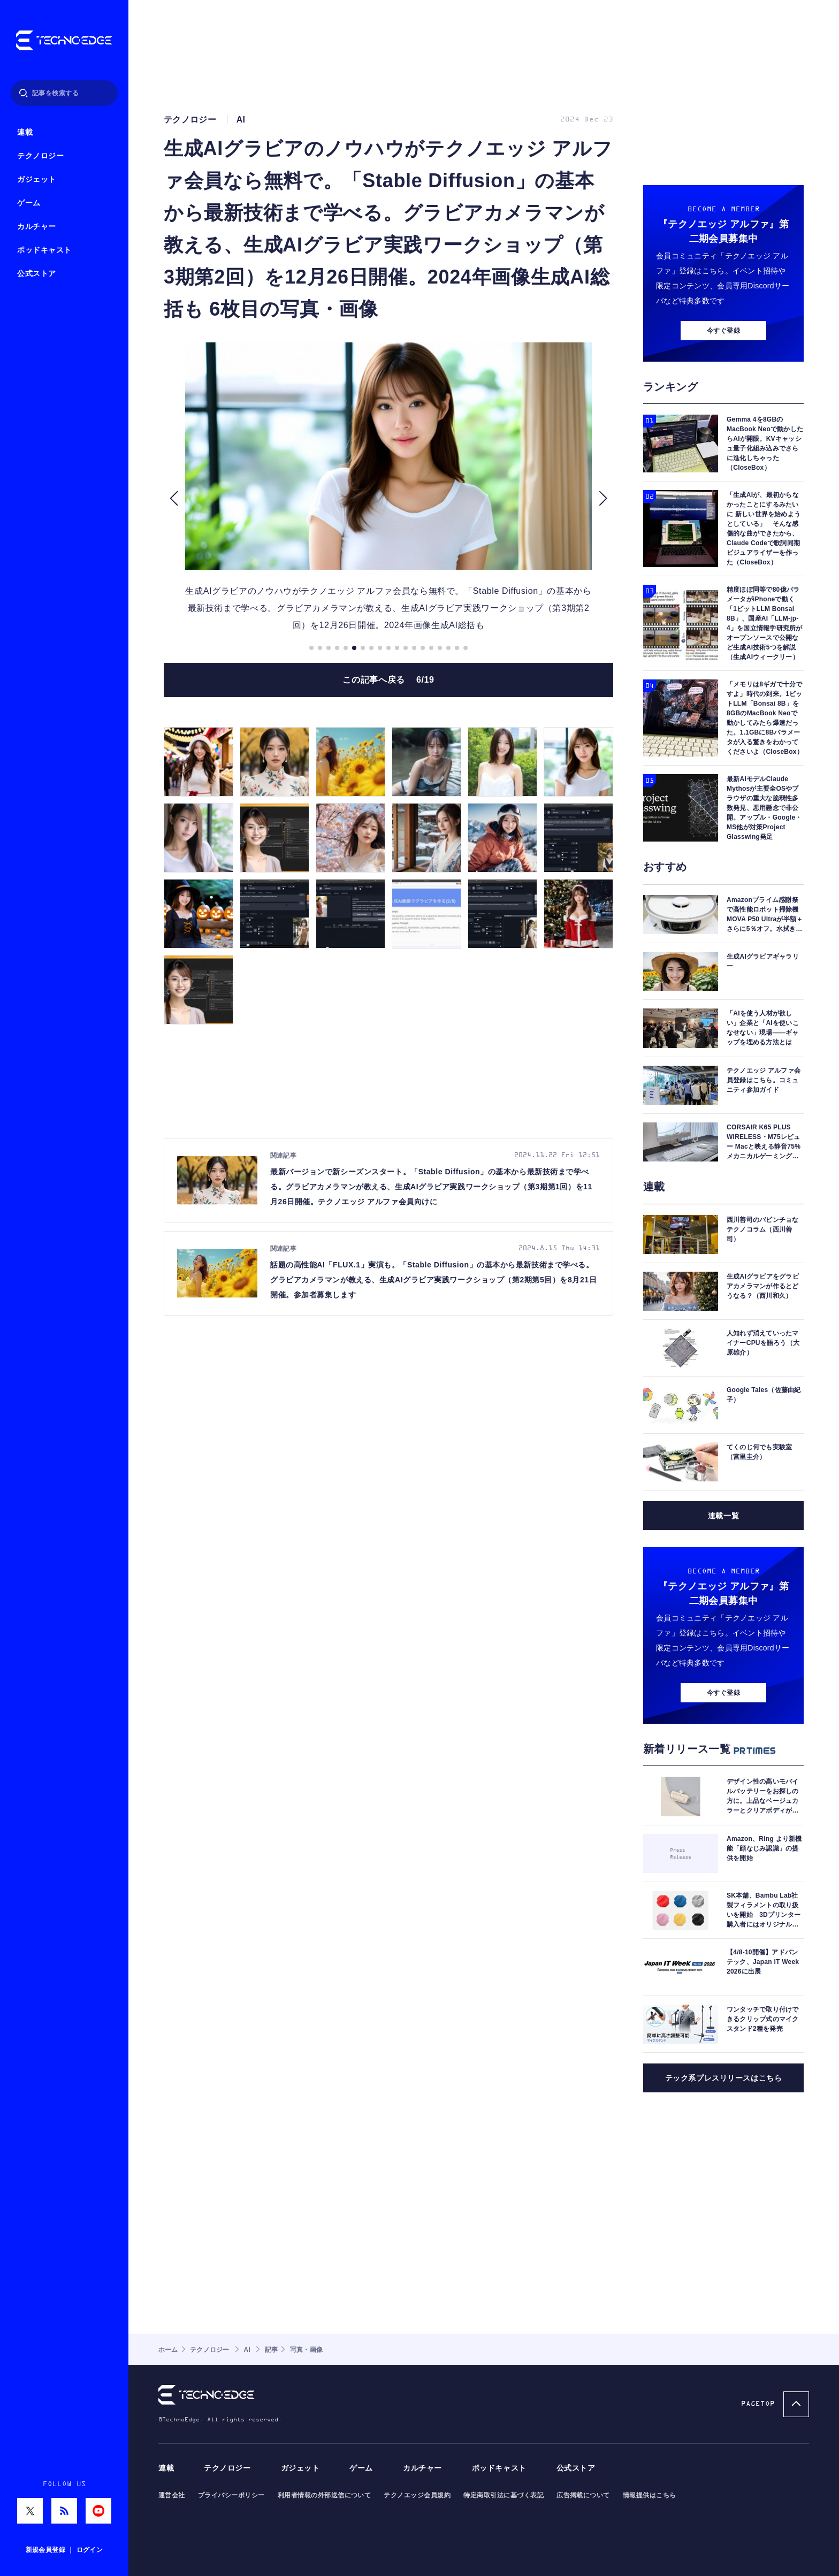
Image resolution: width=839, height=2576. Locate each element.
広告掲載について (583, 2495)
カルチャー (36, 227)
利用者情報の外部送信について (324, 2495)
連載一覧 (723, 1515)
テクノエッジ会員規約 (417, 2495)
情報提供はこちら (649, 2495)
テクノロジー (40, 156)
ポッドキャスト (44, 250)
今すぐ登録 (723, 330)
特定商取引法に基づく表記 (503, 2495)
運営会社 (171, 2495)
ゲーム (29, 203)
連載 (25, 132)
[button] (173, 498)
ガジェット (36, 179)
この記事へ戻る (388, 679)
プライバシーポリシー (231, 2495)
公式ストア (36, 274)
